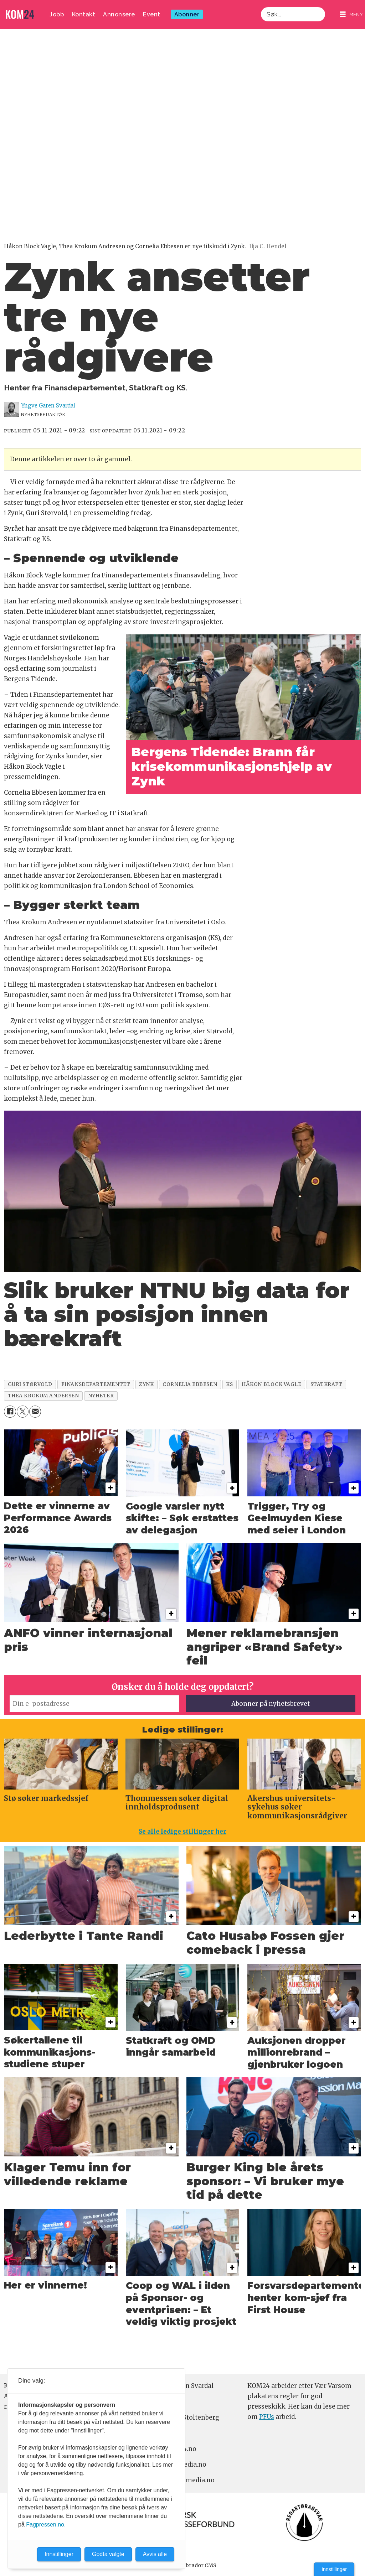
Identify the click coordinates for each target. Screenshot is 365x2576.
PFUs (266, 2417)
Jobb (57, 14)
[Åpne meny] (351, 14)
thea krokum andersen (43, 1396)
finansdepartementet (95, 1384)
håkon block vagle (271, 1384)
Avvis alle (155, 2554)
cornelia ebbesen (190, 1384)
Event (151, 14)
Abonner (187, 14)
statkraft (326, 1384)
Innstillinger (334, 2569)
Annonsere (119, 14)
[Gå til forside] (20, 14)
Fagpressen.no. (46, 2525)
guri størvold (30, 1384)
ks (229, 1384)
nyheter (101, 1396)
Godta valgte (108, 2554)
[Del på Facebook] (10, 1411)
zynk (146, 1384)
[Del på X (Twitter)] (23, 1411)
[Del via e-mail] (35, 1411)
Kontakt (84, 14)
